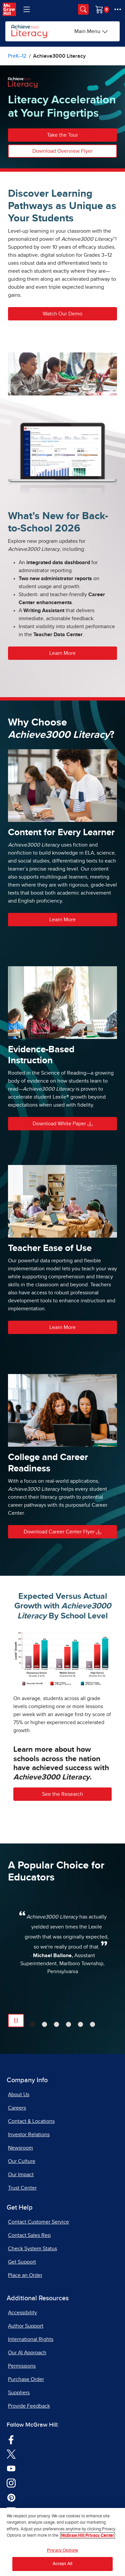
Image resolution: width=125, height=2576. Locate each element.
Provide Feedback (29, 2406)
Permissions (22, 2366)
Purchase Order (26, 2379)
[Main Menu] (91, 31)
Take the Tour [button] (62, 135)
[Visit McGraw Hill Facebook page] (11, 2439)
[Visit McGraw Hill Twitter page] (11, 2454)
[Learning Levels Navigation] (26, 9)
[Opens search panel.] (83, 9)
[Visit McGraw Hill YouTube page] (11, 2468)
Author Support (25, 2326)
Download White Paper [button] (63, 1123)
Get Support (22, 2262)
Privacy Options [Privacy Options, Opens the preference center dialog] (62, 2550)
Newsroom (20, 2148)
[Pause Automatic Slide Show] (16, 2020)
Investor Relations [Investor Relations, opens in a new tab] (29, 2134)
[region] (62, 2542)
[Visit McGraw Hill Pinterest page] (11, 2497)
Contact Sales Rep (29, 2235)
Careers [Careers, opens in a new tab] (17, 2108)
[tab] (32, 2024)
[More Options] (117, 9)
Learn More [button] (62, 653)
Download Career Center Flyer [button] (62, 1531)
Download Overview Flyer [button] (62, 151)
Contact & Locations (31, 2121)
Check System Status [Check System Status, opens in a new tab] (32, 2248)
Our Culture (21, 2161)
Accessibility (22, 2312)
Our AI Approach (27, 2352)
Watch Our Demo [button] (62, 313)
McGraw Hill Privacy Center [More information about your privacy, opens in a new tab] (87, 2535)
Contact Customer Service (38, 2222)
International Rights (30, 2339)
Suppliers (19, 2392)
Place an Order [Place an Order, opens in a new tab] (25, 2275)
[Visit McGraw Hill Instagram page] (11, 2482)
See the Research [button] (62, 1794)
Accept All (62, 2564)
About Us (18, 2094)
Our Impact (21, 2174)
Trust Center (22, 2188)
